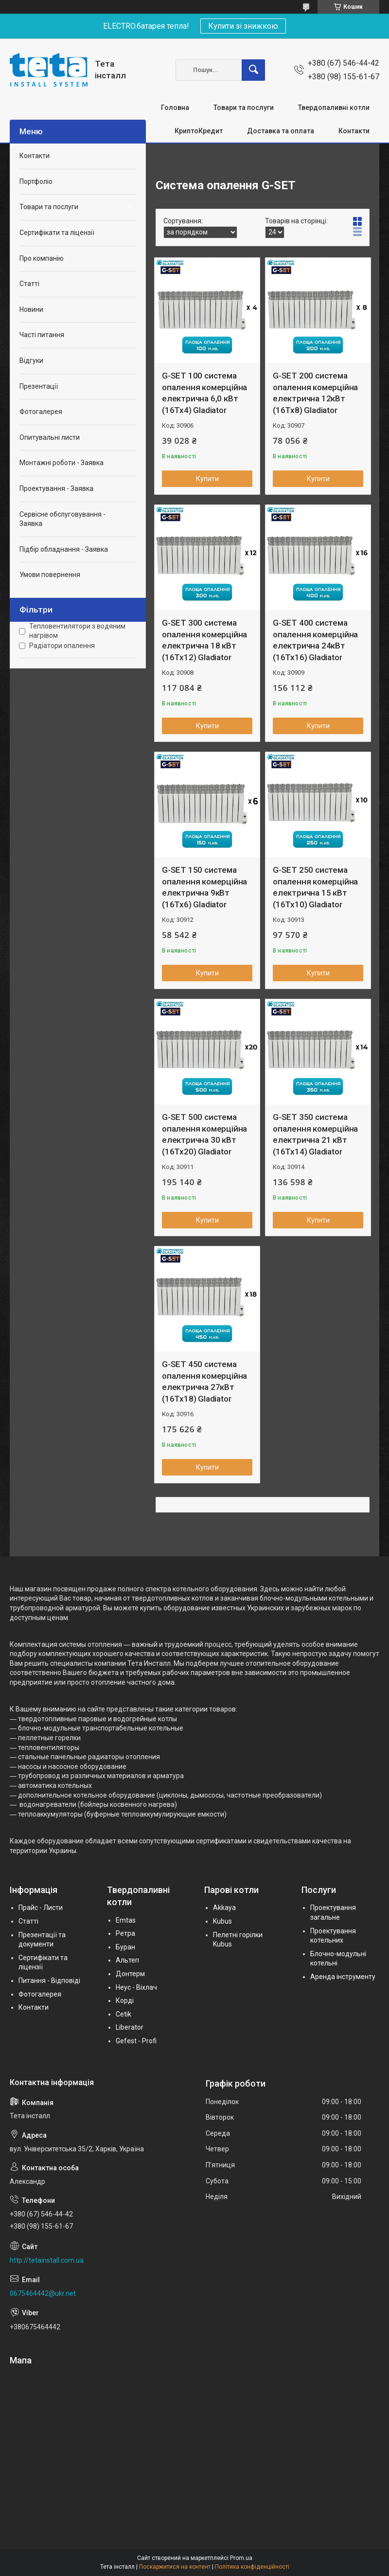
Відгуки (31, 360)
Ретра (125, 1933)
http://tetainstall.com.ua (47, 2260)
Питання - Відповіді (49, 1980)
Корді (125, 2000)
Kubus (222, 1921)
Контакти (354, 131)
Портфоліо (36, 181)
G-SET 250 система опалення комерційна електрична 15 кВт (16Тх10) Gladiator (315, 887)
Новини (31, 309)
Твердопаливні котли (334, 107)
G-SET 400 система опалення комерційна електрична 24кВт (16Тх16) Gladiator (315, 640)
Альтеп (127, 1960)
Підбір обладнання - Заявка (63, 549)
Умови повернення (49, 574)
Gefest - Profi (136, 2041)
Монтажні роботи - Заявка (61, 463)
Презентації (38, 386)
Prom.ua (241, 2558)
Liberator (129, 2027)
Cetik (123, 2014)
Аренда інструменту (342, 1977)
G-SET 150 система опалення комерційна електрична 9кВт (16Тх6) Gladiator (204, 887)
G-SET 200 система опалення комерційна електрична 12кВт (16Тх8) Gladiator (315, 393)
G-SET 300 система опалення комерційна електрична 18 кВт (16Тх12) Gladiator (204, 640)
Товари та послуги (243, 107)
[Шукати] (253, 70)
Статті (29, 284)
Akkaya (224, 1907)
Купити (207, 479)
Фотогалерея (40, 411)
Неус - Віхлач (136, 1987)
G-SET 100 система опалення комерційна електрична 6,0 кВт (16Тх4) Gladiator (204, 393)
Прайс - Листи (40, 1907)
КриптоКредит (199, 131)
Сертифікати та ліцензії (56, 232)
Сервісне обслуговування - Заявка (62, 519)
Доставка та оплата (280, 131)
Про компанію (41, 258)
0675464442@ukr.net (43, 2293)
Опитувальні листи (49, 437)
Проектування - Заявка (56, 488)
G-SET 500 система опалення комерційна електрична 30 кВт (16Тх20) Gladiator (204, 1134)
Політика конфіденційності (252, 2566)
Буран (125, 1947)
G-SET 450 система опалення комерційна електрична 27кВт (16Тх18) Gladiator (204, 1381)
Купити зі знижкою (243, 26)
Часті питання (41, 335)
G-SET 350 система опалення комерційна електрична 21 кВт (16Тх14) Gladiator (315, 1134)
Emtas (126, 1920)
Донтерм (130, 1974)
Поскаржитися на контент (175, 2566)
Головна (175, 107)
